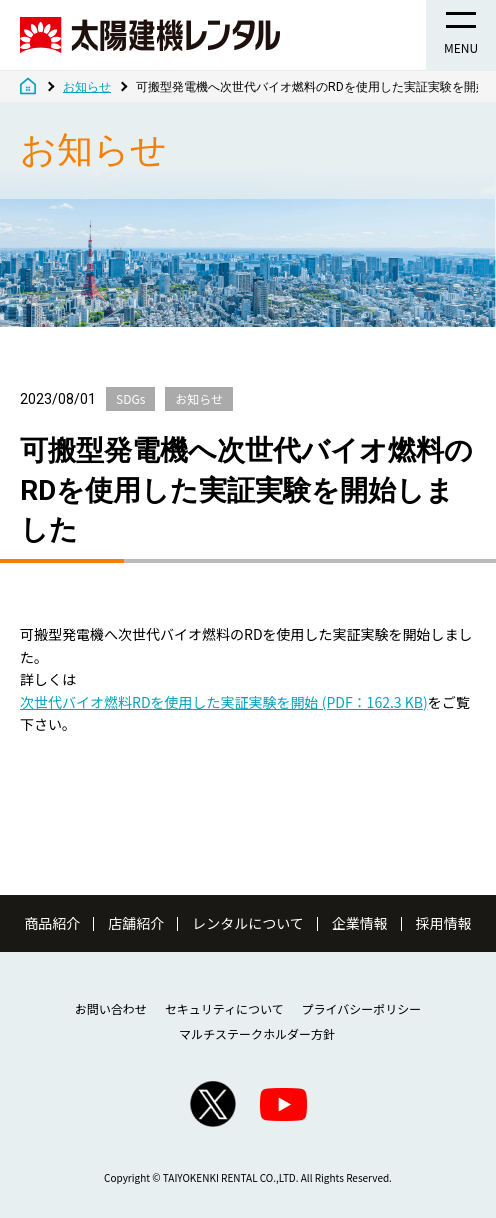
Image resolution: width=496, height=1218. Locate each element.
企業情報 (360, 923)
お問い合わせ (111, 1008)
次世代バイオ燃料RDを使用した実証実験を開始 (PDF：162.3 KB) (224, 702)
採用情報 (444, 923)
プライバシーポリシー (362, 1008)
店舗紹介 (136, 923)
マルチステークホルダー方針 (257, 1033)
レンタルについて (248, 923)
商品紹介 (52, 923)
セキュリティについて (224, 1008)
